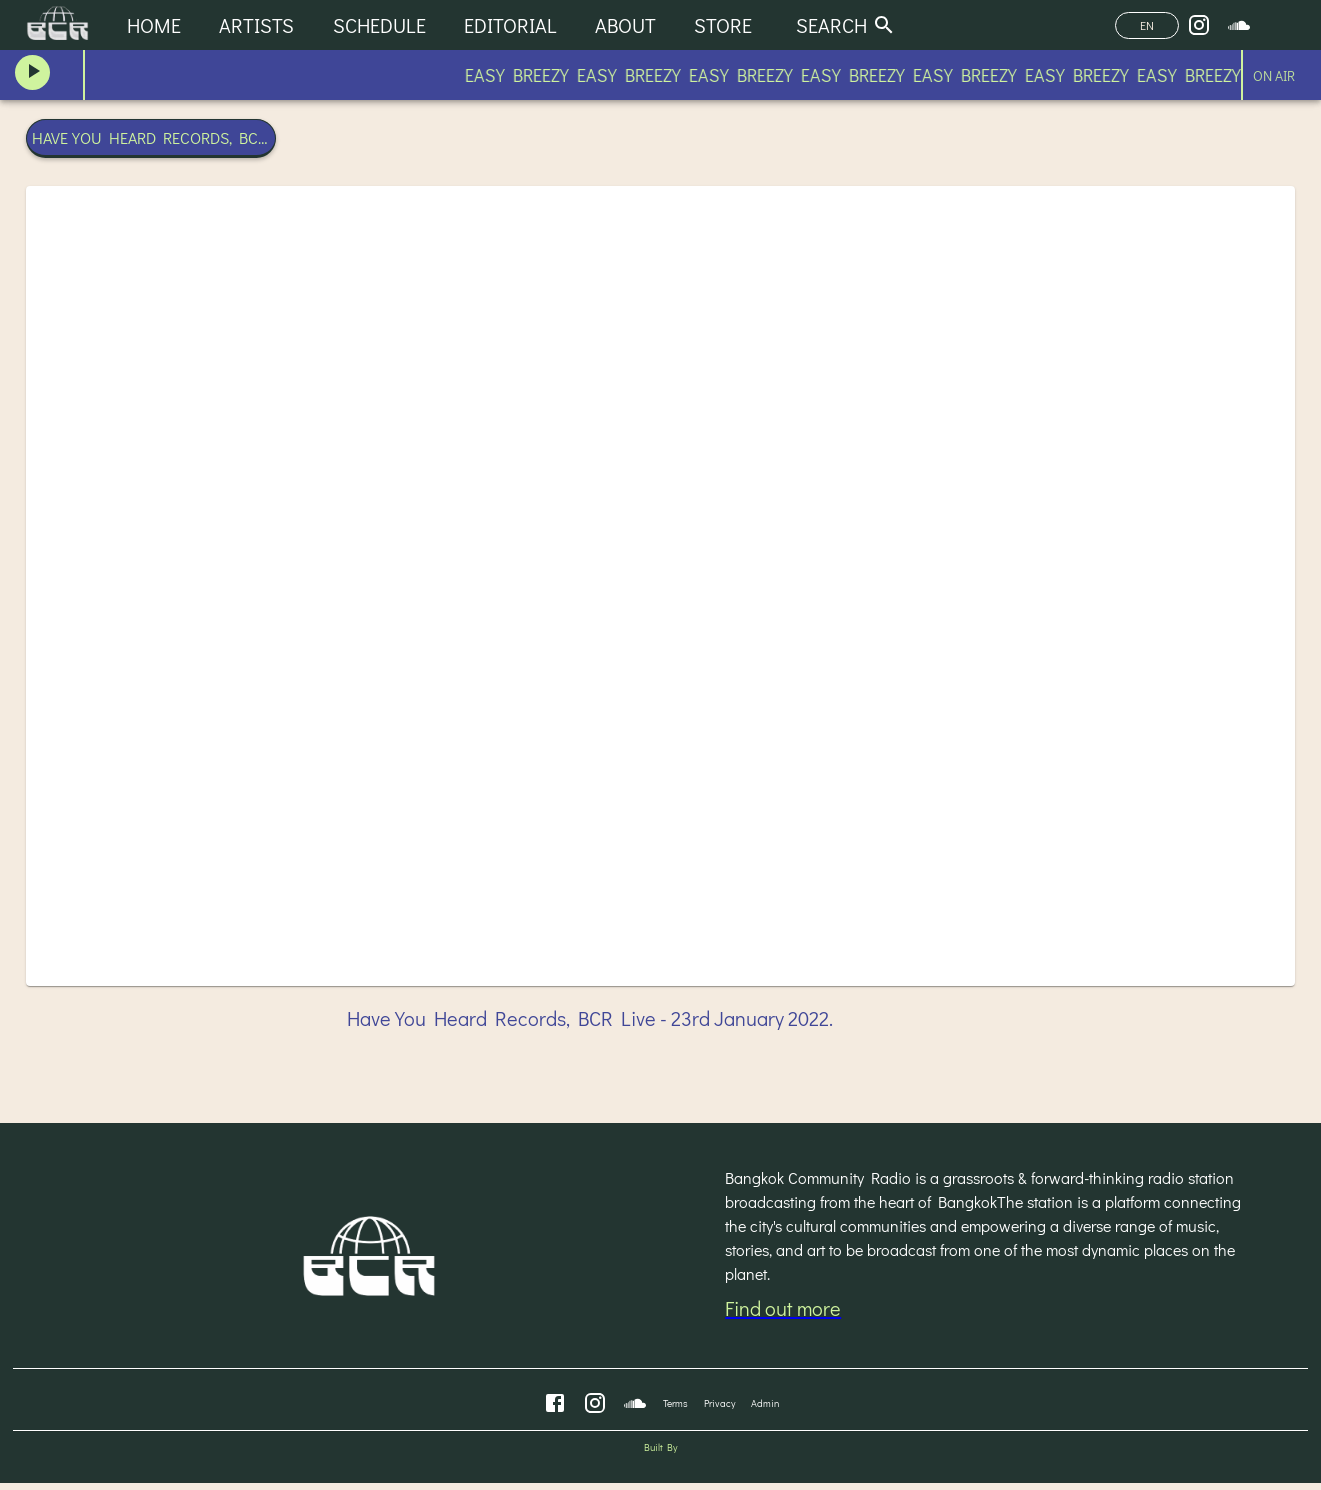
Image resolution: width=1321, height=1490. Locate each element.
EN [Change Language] (1147, 25)
